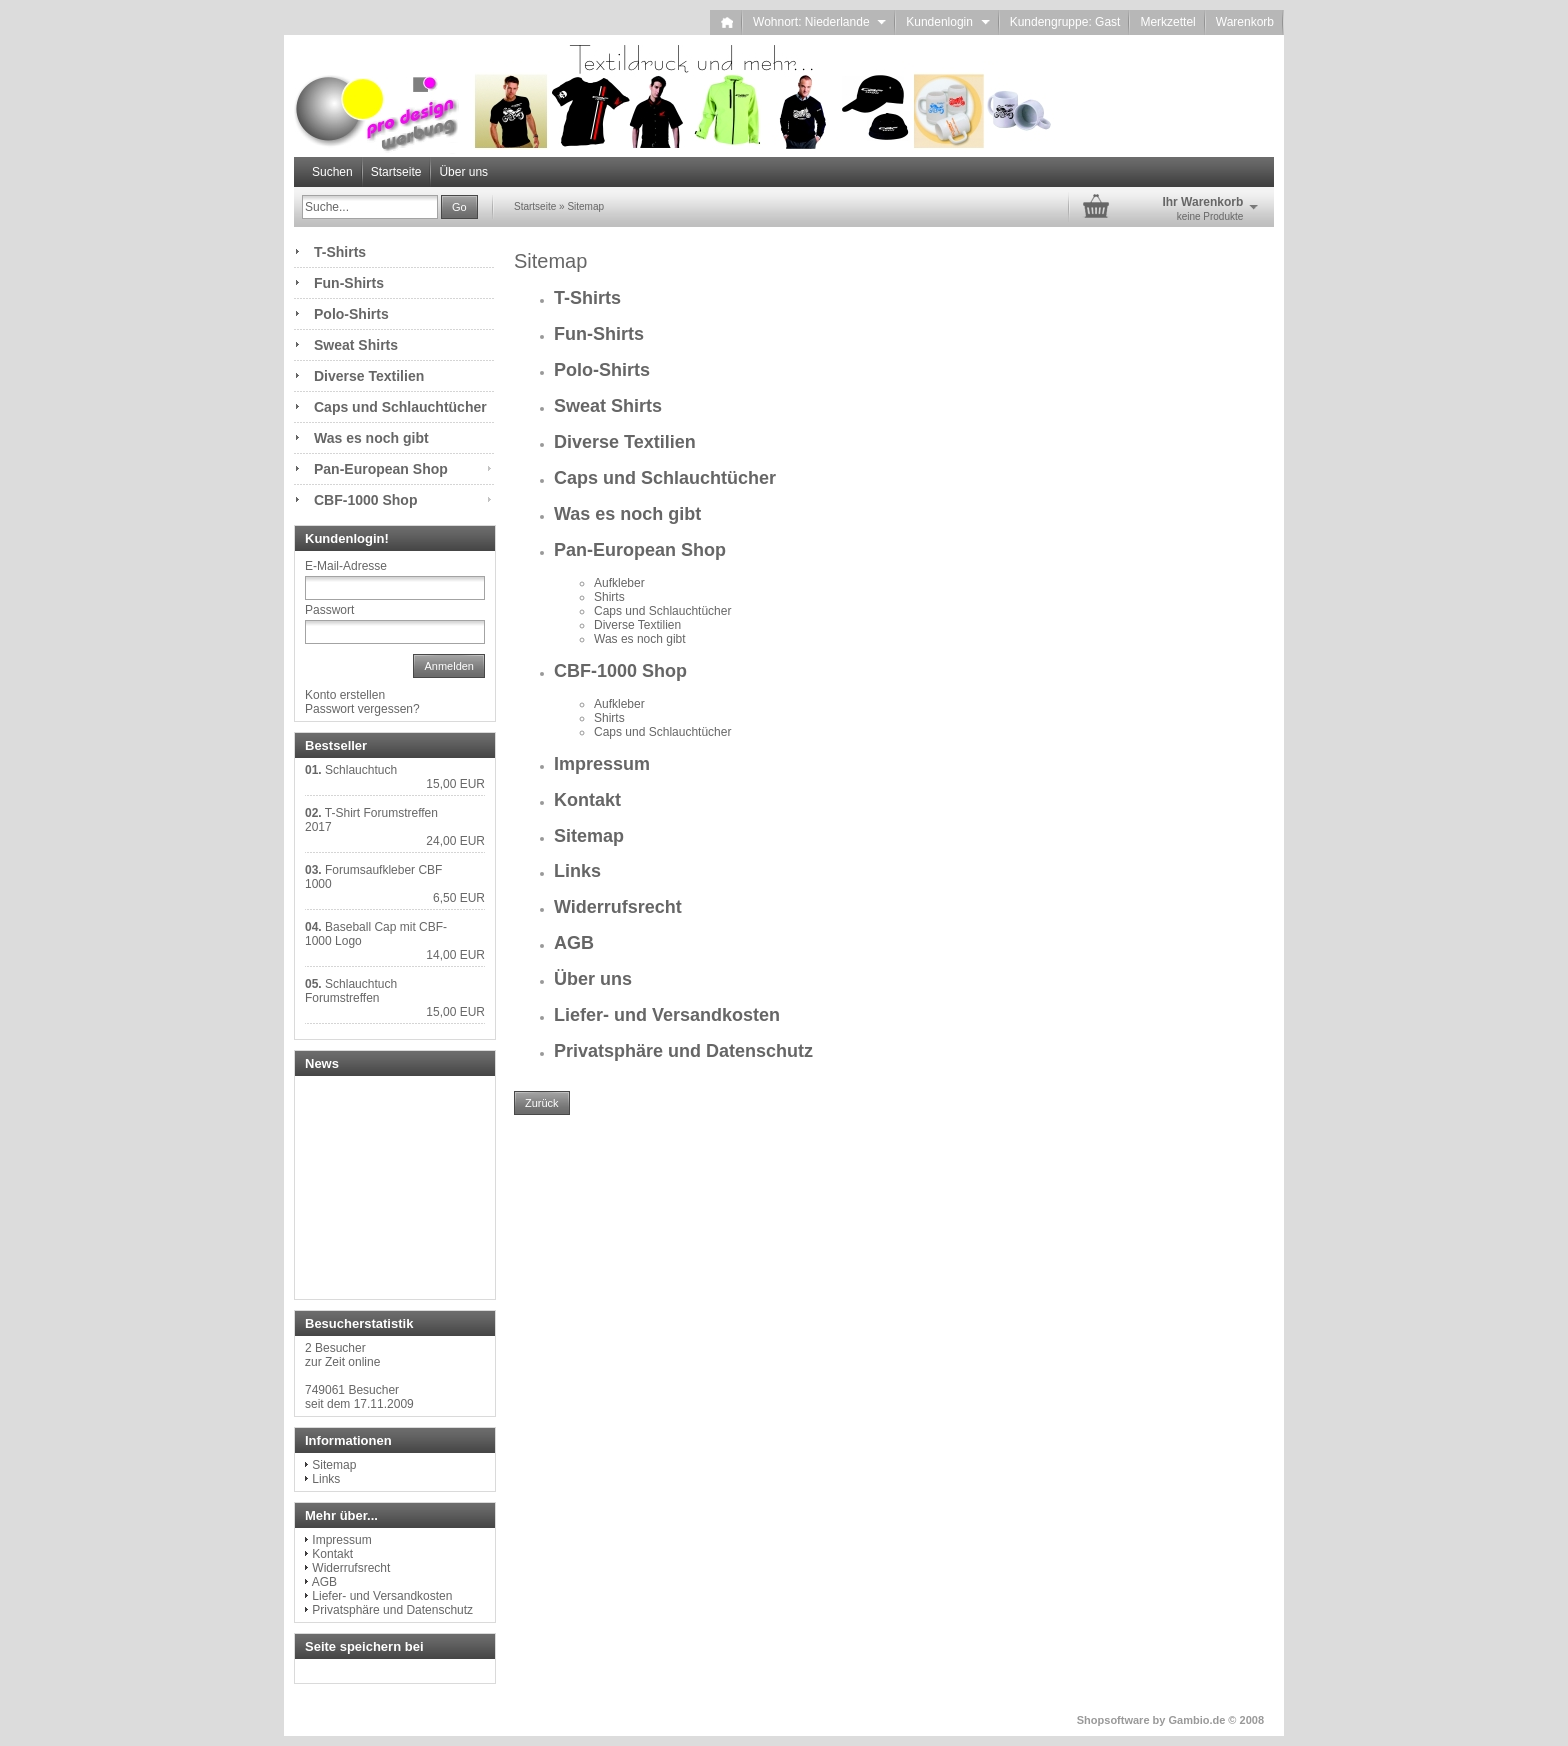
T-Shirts (587, 298)
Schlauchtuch (361, 770)
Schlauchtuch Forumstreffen (351, 991)
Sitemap (589, 836)
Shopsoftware (1113, 1720)
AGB (574, 943)
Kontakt (587, 800)
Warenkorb (1245, 22)
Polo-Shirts (602, 370)
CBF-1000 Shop (620, 671)
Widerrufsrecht (618, 907)
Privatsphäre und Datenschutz (683, 1051)
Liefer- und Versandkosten (667, 1015)
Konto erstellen (345, 695)
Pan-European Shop (640, 550)
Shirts (609, 597)
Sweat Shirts (608, 406)
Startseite (396, 172)
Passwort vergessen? (362, 709)
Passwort (329, 610)
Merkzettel (1167, 22)
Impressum (602, 764)
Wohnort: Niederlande (819, 22)
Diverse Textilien (625, 442)
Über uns (463, 172)
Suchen (332, 172)
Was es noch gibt (627, 514)
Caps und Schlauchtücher (665, 478)
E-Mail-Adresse (346, 566)
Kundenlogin (947, 22)
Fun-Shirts (599, 334)
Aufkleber (619, 583)
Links (577, 871)
